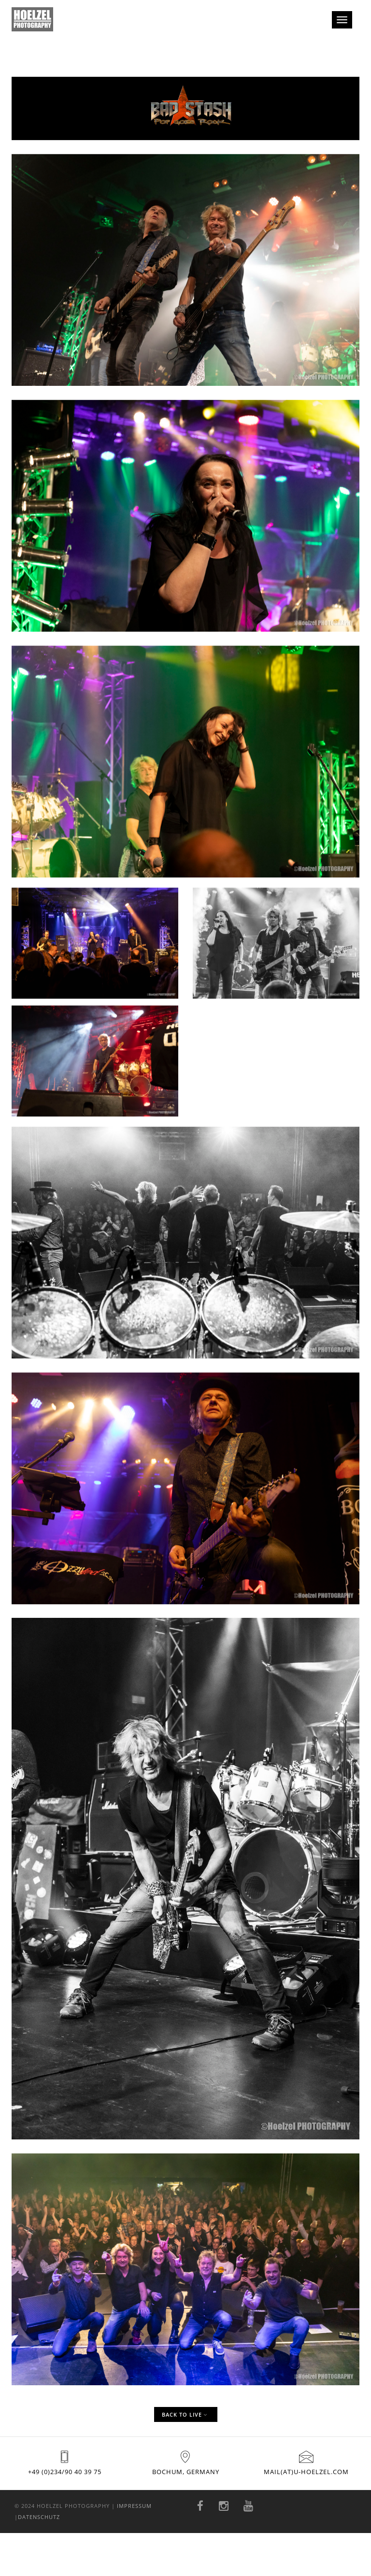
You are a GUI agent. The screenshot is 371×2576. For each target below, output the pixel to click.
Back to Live (184, 2414)
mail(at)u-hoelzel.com (306, 2471)
